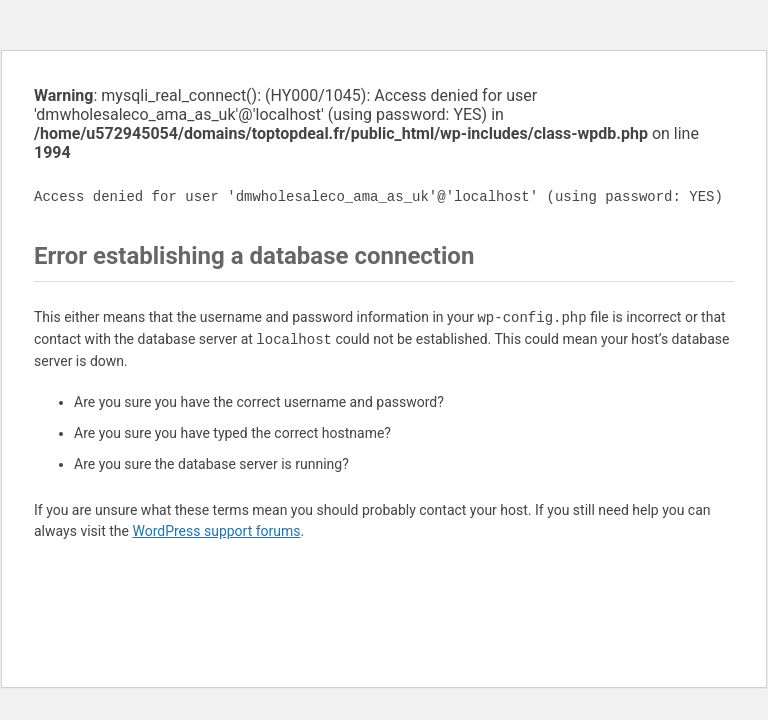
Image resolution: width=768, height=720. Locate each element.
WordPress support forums (216, 531)
